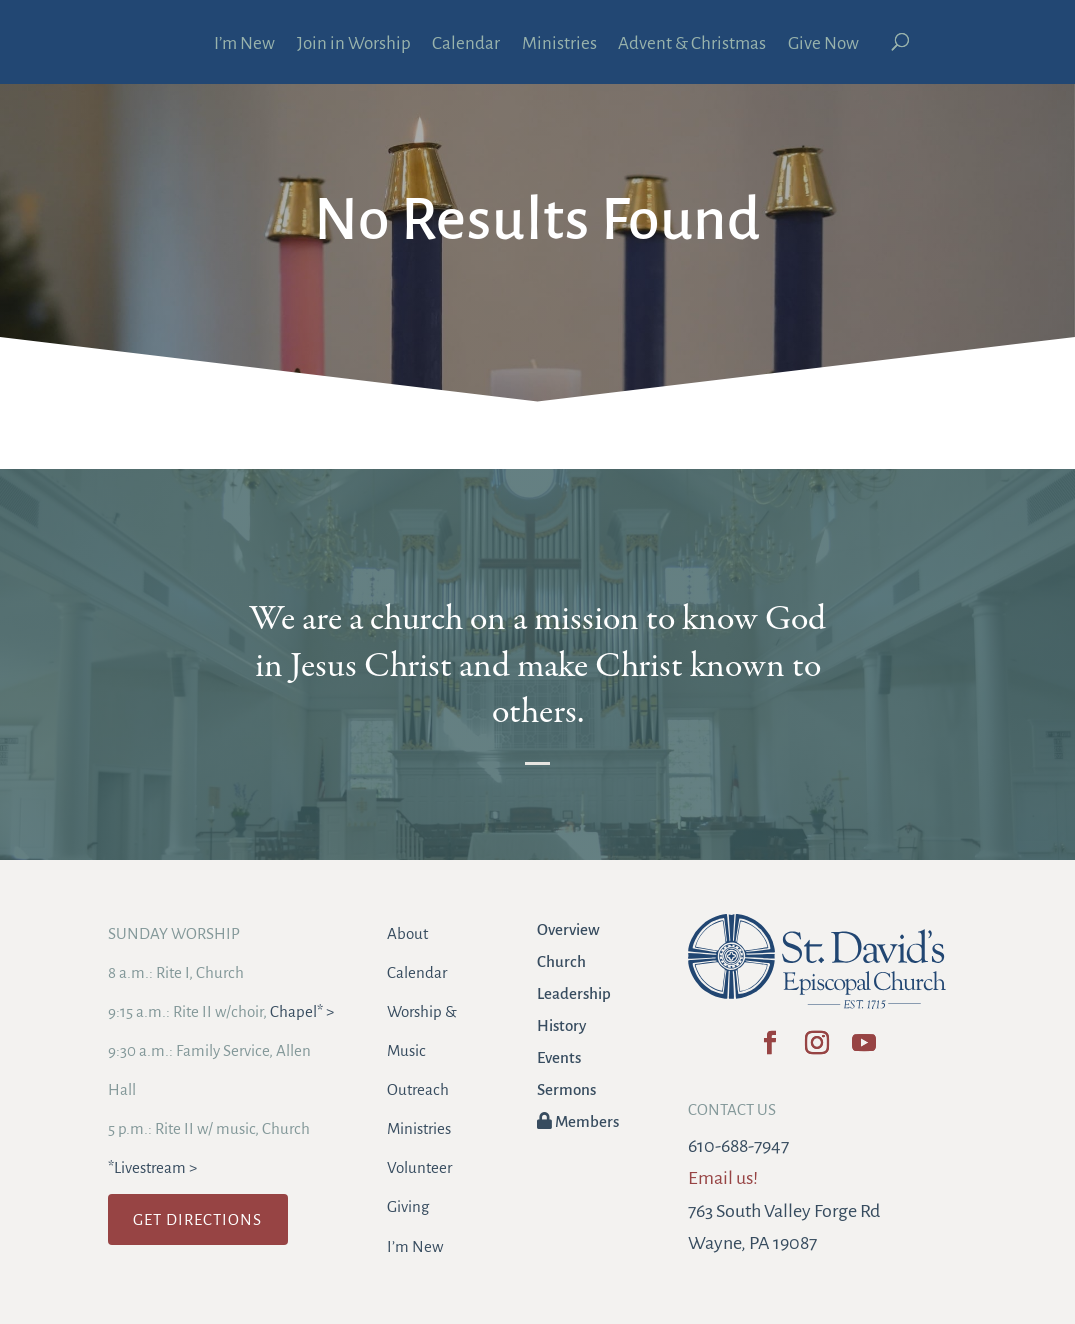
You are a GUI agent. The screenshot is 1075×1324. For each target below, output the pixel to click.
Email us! (723, 1178)
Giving (408, 1206)
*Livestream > (152, 1167)
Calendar (466, 45)
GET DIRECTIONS (197, 1219)
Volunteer (419, 1167)
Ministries (559, 45)
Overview (568, 929)
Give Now (823, 45)
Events (559, 1057)
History (561, 1025)
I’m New (244, 45)
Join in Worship (354, 45)
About (407, 933)
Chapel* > (302, 1011)
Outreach (418, 1089)
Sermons (566, 1089)
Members (578, 1121)
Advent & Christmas (692, 45)
